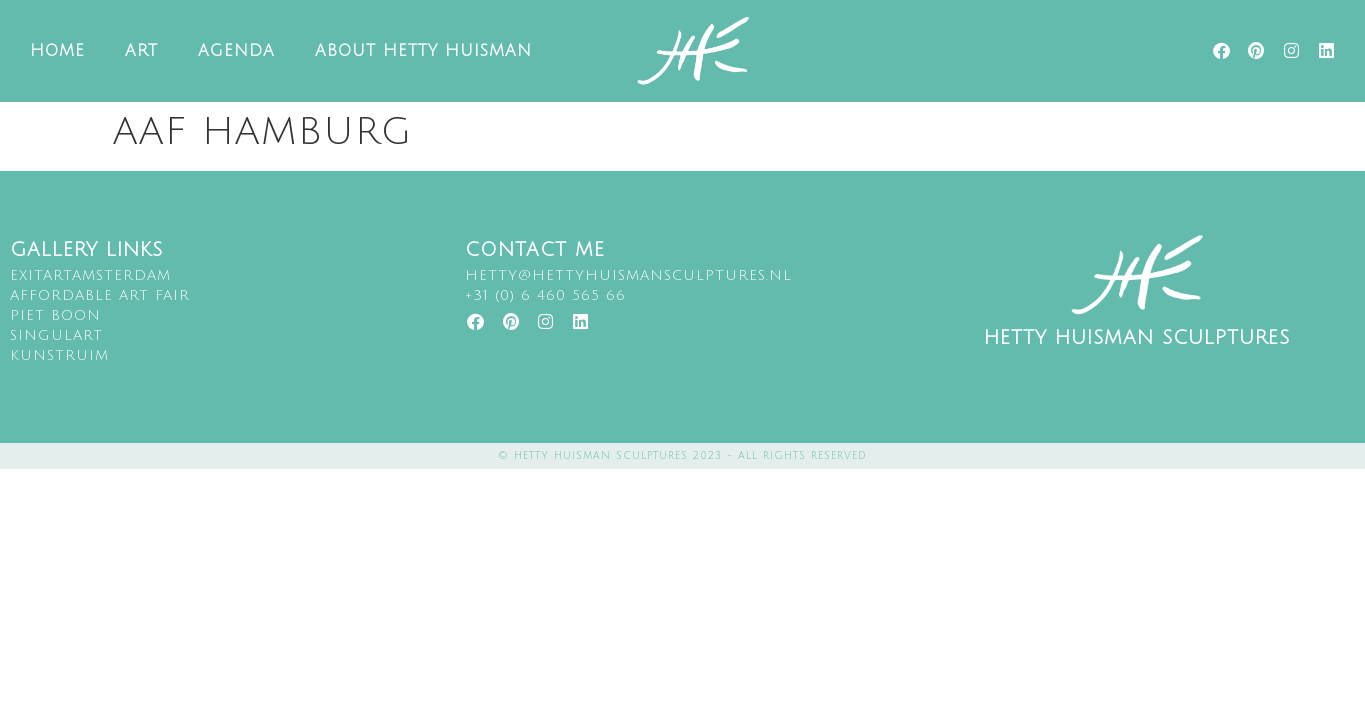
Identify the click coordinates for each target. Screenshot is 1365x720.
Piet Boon (55, 315)
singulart (56, 335)
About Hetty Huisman (423, 51)
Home (57, 51)
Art (141, 51)
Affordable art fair (100, 295)
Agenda (236, 51)
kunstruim (59, 355)
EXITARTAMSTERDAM (90, 275)
